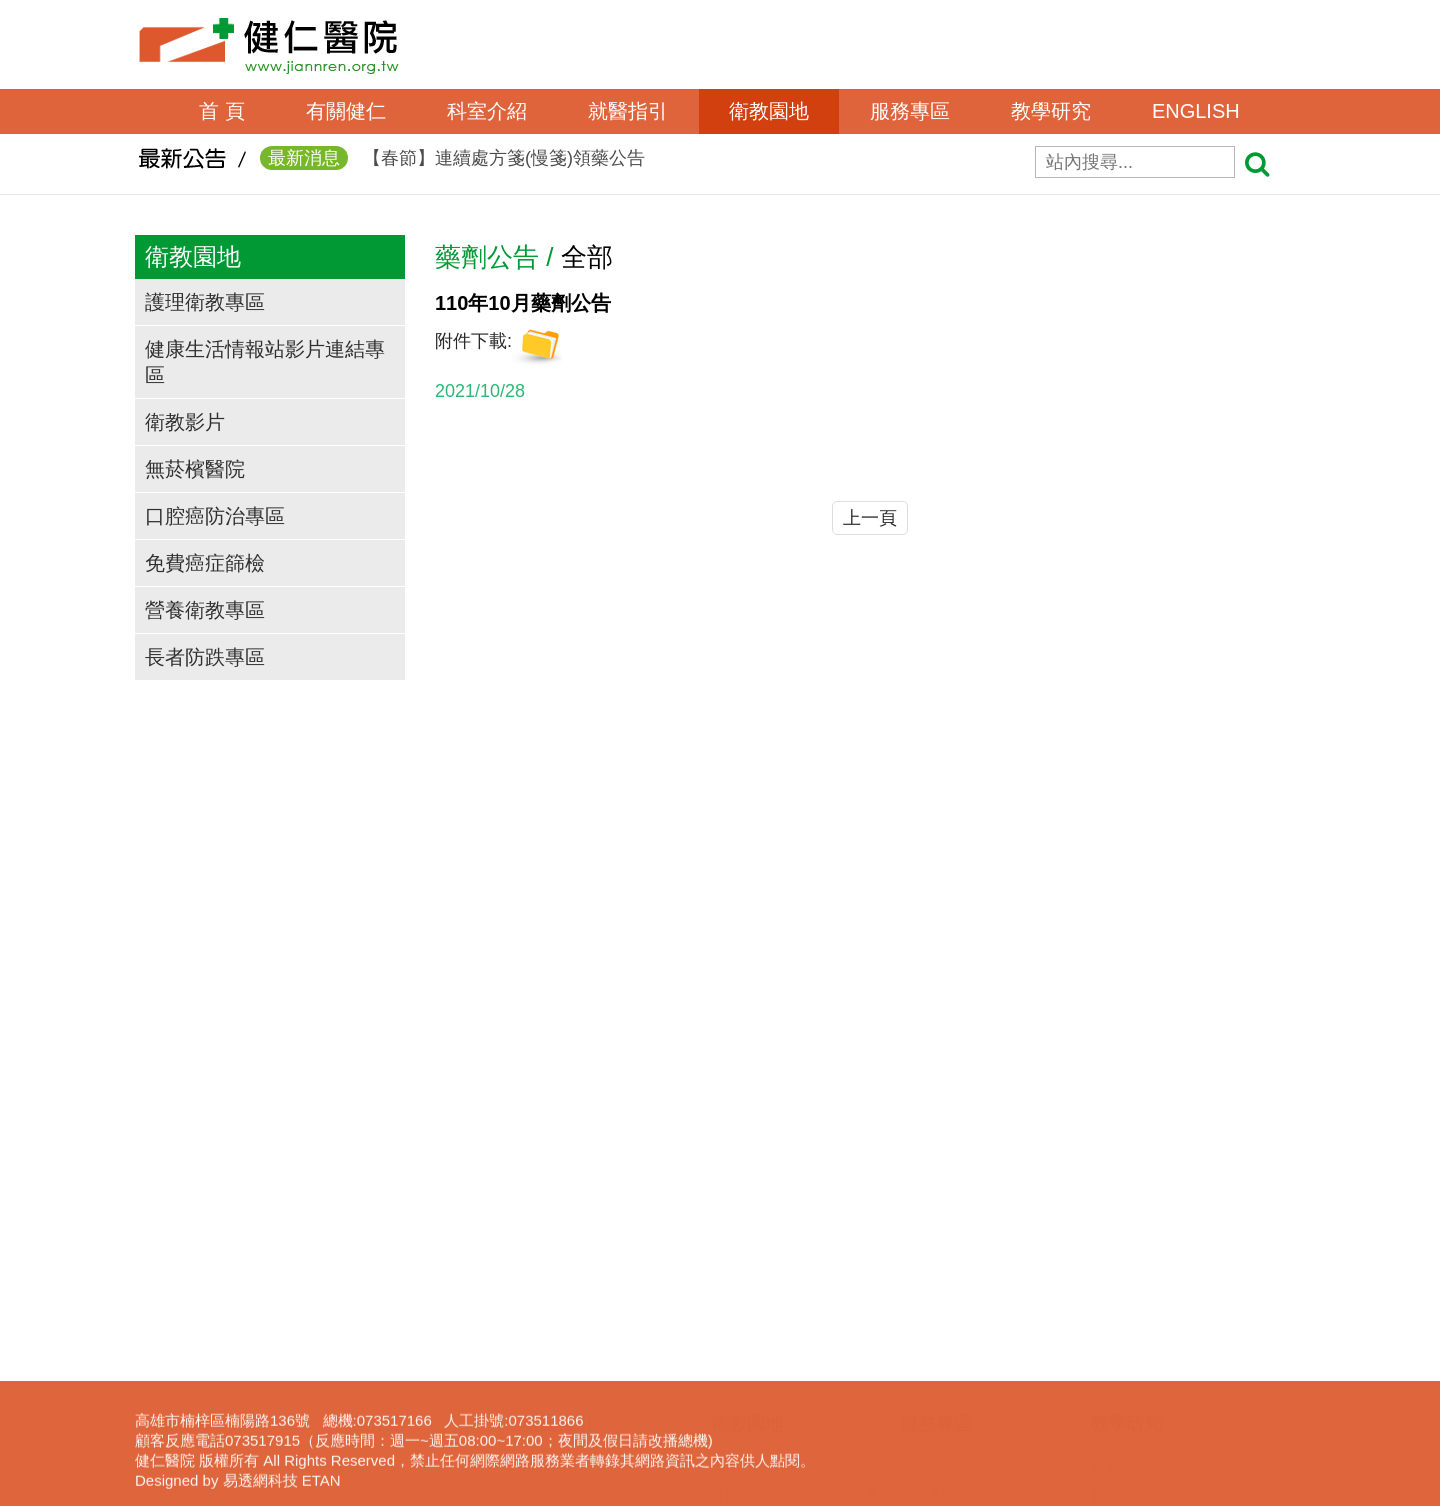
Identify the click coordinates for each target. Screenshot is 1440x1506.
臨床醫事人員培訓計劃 (1160, 1244)
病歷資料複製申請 (956, 1244)
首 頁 (222, 111)
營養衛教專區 (205, 610)
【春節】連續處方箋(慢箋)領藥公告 (452, 162)
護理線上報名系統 (1146, 1300)
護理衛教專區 (205, 302)
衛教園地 (769, 111)
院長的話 (170, 1160)
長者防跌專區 (205, 657)
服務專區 (910, 111)
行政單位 (360, 1216)
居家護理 (928, 1272)
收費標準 (549, 1328)
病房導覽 (549, 1440)
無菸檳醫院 (195, 469)
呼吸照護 (928, 1300)
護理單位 (360, 1188)
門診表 (542, 1188)
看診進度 (549, 1244)
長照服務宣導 (942, 1384)
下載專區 (1118, 1356)
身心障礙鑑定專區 (956, 1412)
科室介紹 (487, 111)
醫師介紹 (549, 1160)
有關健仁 (346, 111)
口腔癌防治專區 (215, 516)
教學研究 (1051, 111)
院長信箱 (928, 1160)
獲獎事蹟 (170, 1244)
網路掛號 (549, 1216)
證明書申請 (935, 1188)
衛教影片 (185, 422)
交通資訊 (170, 1272)
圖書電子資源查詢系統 (1160, 1328)
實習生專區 (1125, 1272)
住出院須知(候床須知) (588, 1300)
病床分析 (549, 1412)
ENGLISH (1196, 111)
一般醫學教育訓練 (1146, 1216)
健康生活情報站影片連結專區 (265, 362)
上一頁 (870, 518)
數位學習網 (1125, 1188)
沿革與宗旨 (177, 1188)
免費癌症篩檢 (205, 563)
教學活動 (1118, 1160)
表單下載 (928, 1216)
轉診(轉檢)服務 (567, 1356)
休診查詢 (549, 1272)
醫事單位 (360, 1160)
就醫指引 (628, 111)
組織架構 (170, 1216)
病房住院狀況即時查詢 (591, 1384)
